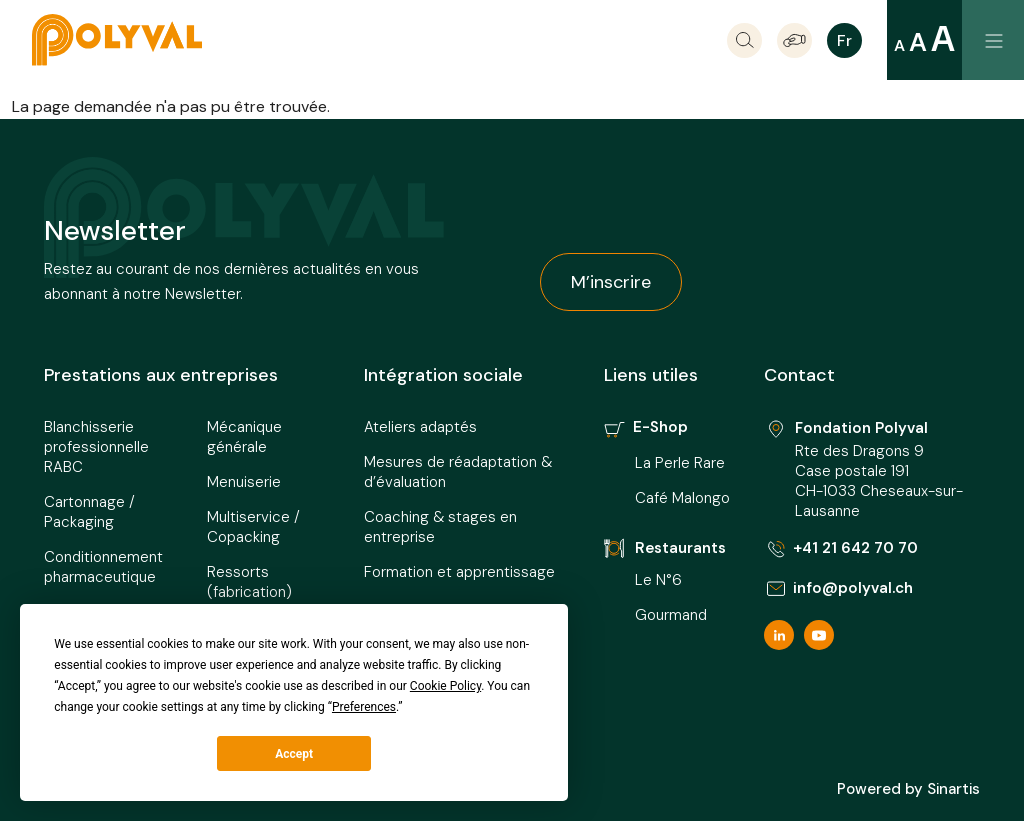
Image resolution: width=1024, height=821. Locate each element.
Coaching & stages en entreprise (440, 527)
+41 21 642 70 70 (841, 548)
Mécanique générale (244, 437)
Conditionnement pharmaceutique (103, 567)
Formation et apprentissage (459, 572)
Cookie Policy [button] (445, 686)
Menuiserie (244, 482)
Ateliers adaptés (420, 427)
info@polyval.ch (838, 588)
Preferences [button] (364, 707)
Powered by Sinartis (908, 789)
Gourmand (671, 615)
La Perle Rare (680, 463)
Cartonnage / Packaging (89, 512)
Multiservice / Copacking (253, 527)
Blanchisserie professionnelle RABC (96, 447)
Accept (294, 754)
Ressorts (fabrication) (249, 582)
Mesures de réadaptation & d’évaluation (458, 472)
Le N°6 (660, 580)
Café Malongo (682, 498)
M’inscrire (611, 282)
